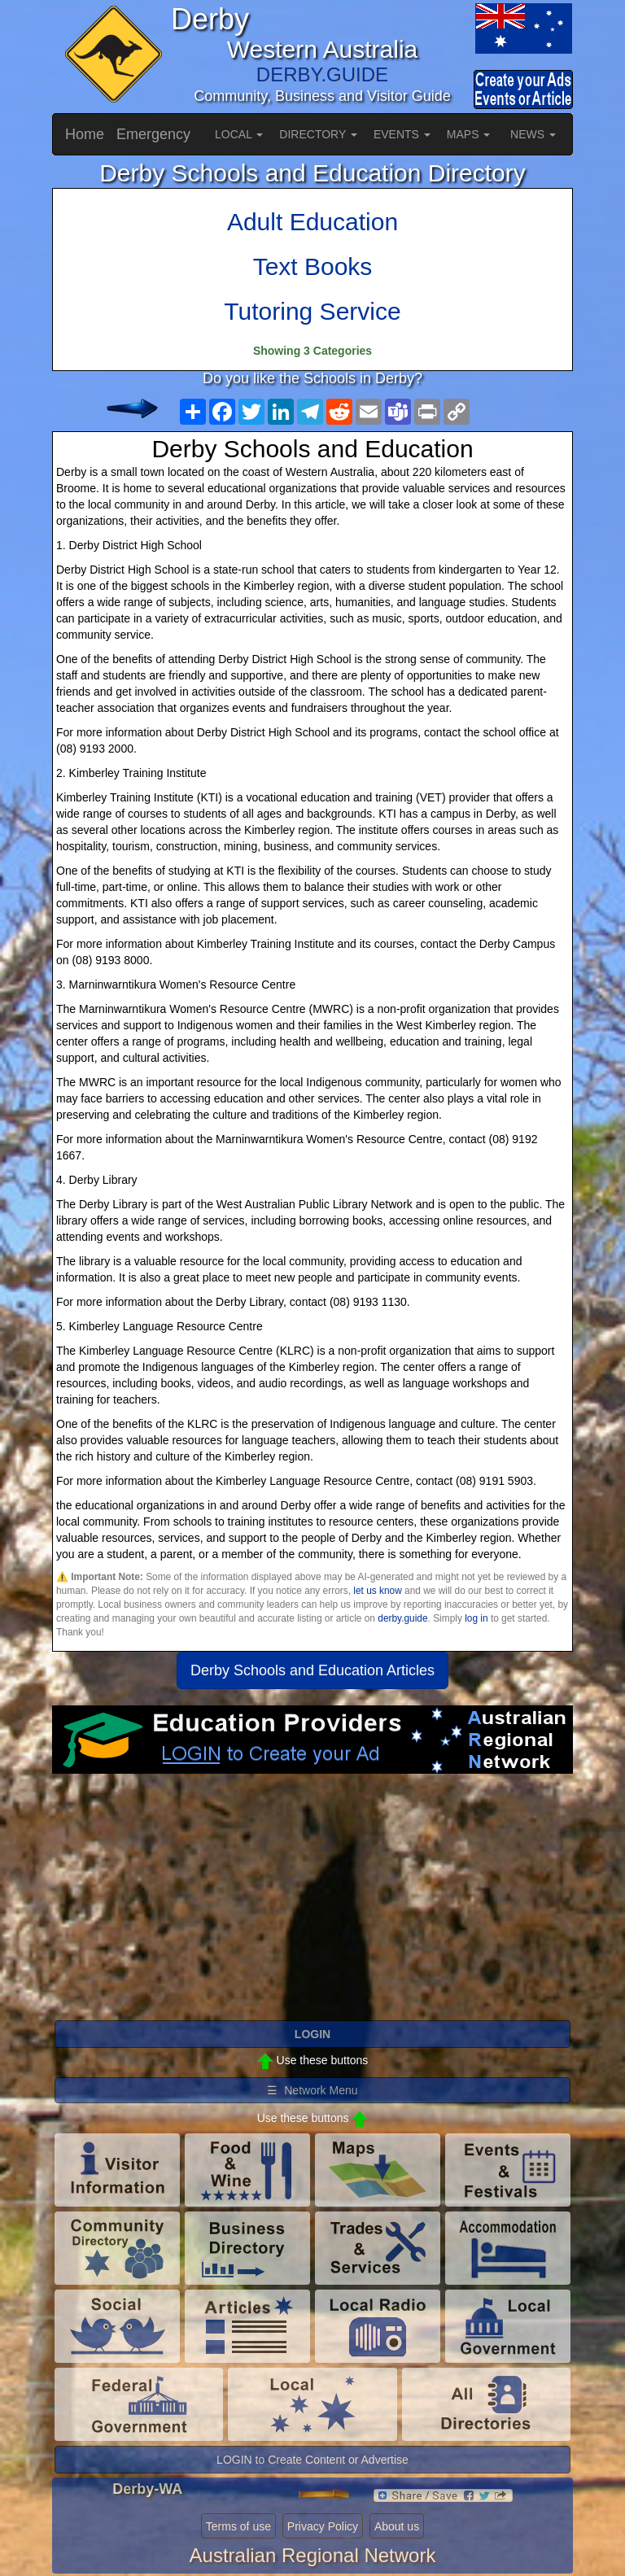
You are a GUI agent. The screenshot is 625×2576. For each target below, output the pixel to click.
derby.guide (402, 1618)
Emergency (153, 134)
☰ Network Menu (312, 2090)
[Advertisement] (312, 1904)
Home (84, 134)
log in (476, 1618)
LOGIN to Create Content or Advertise (312, 2459)
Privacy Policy (322, 2526)
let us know (377, 1590)
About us (396, 2526)
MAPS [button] (469, 134)
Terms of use (238, 2526)
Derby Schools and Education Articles (312, 1670)
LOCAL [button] (239, 134)
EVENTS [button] (402, 134)
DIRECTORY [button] (318, 134)
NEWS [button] (533, 134)
